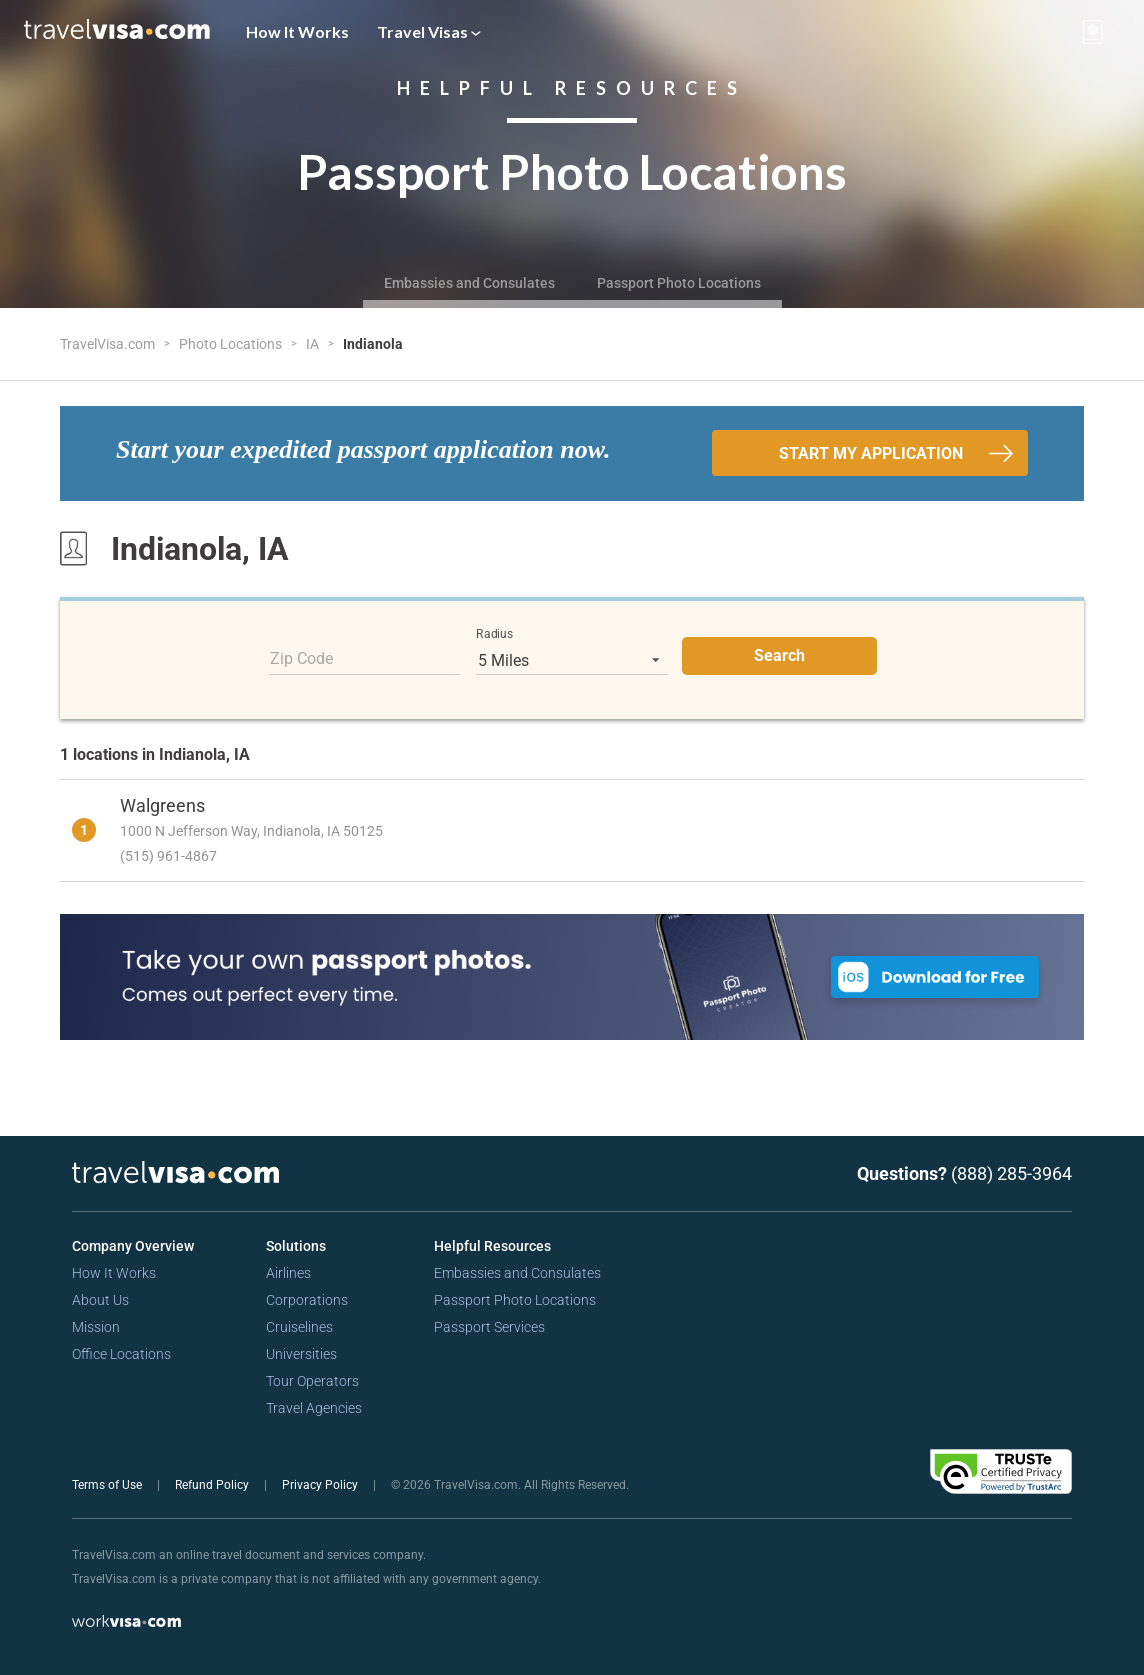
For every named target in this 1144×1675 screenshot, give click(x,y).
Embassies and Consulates (469, 283)
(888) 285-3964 (1011, 1173)
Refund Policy (213, 1485)
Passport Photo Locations (679, 283)
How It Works (297, 31)
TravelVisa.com (109, 344)
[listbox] (571, 660)
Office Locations (121, 1354)
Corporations (307, 1300)
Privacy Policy (321, 1485)
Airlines (288, 1273)
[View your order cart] (1093, 32)
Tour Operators (312, 1381)
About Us (100, 1300)
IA (314, 344)
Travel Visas (429, 31)
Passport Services (489, 1327)
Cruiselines (299, 1327)
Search (779, 655)
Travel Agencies (314, 1408)
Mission (96, 1327)
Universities (301, 1354)
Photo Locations (232, 344)
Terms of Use (108, 1485)
